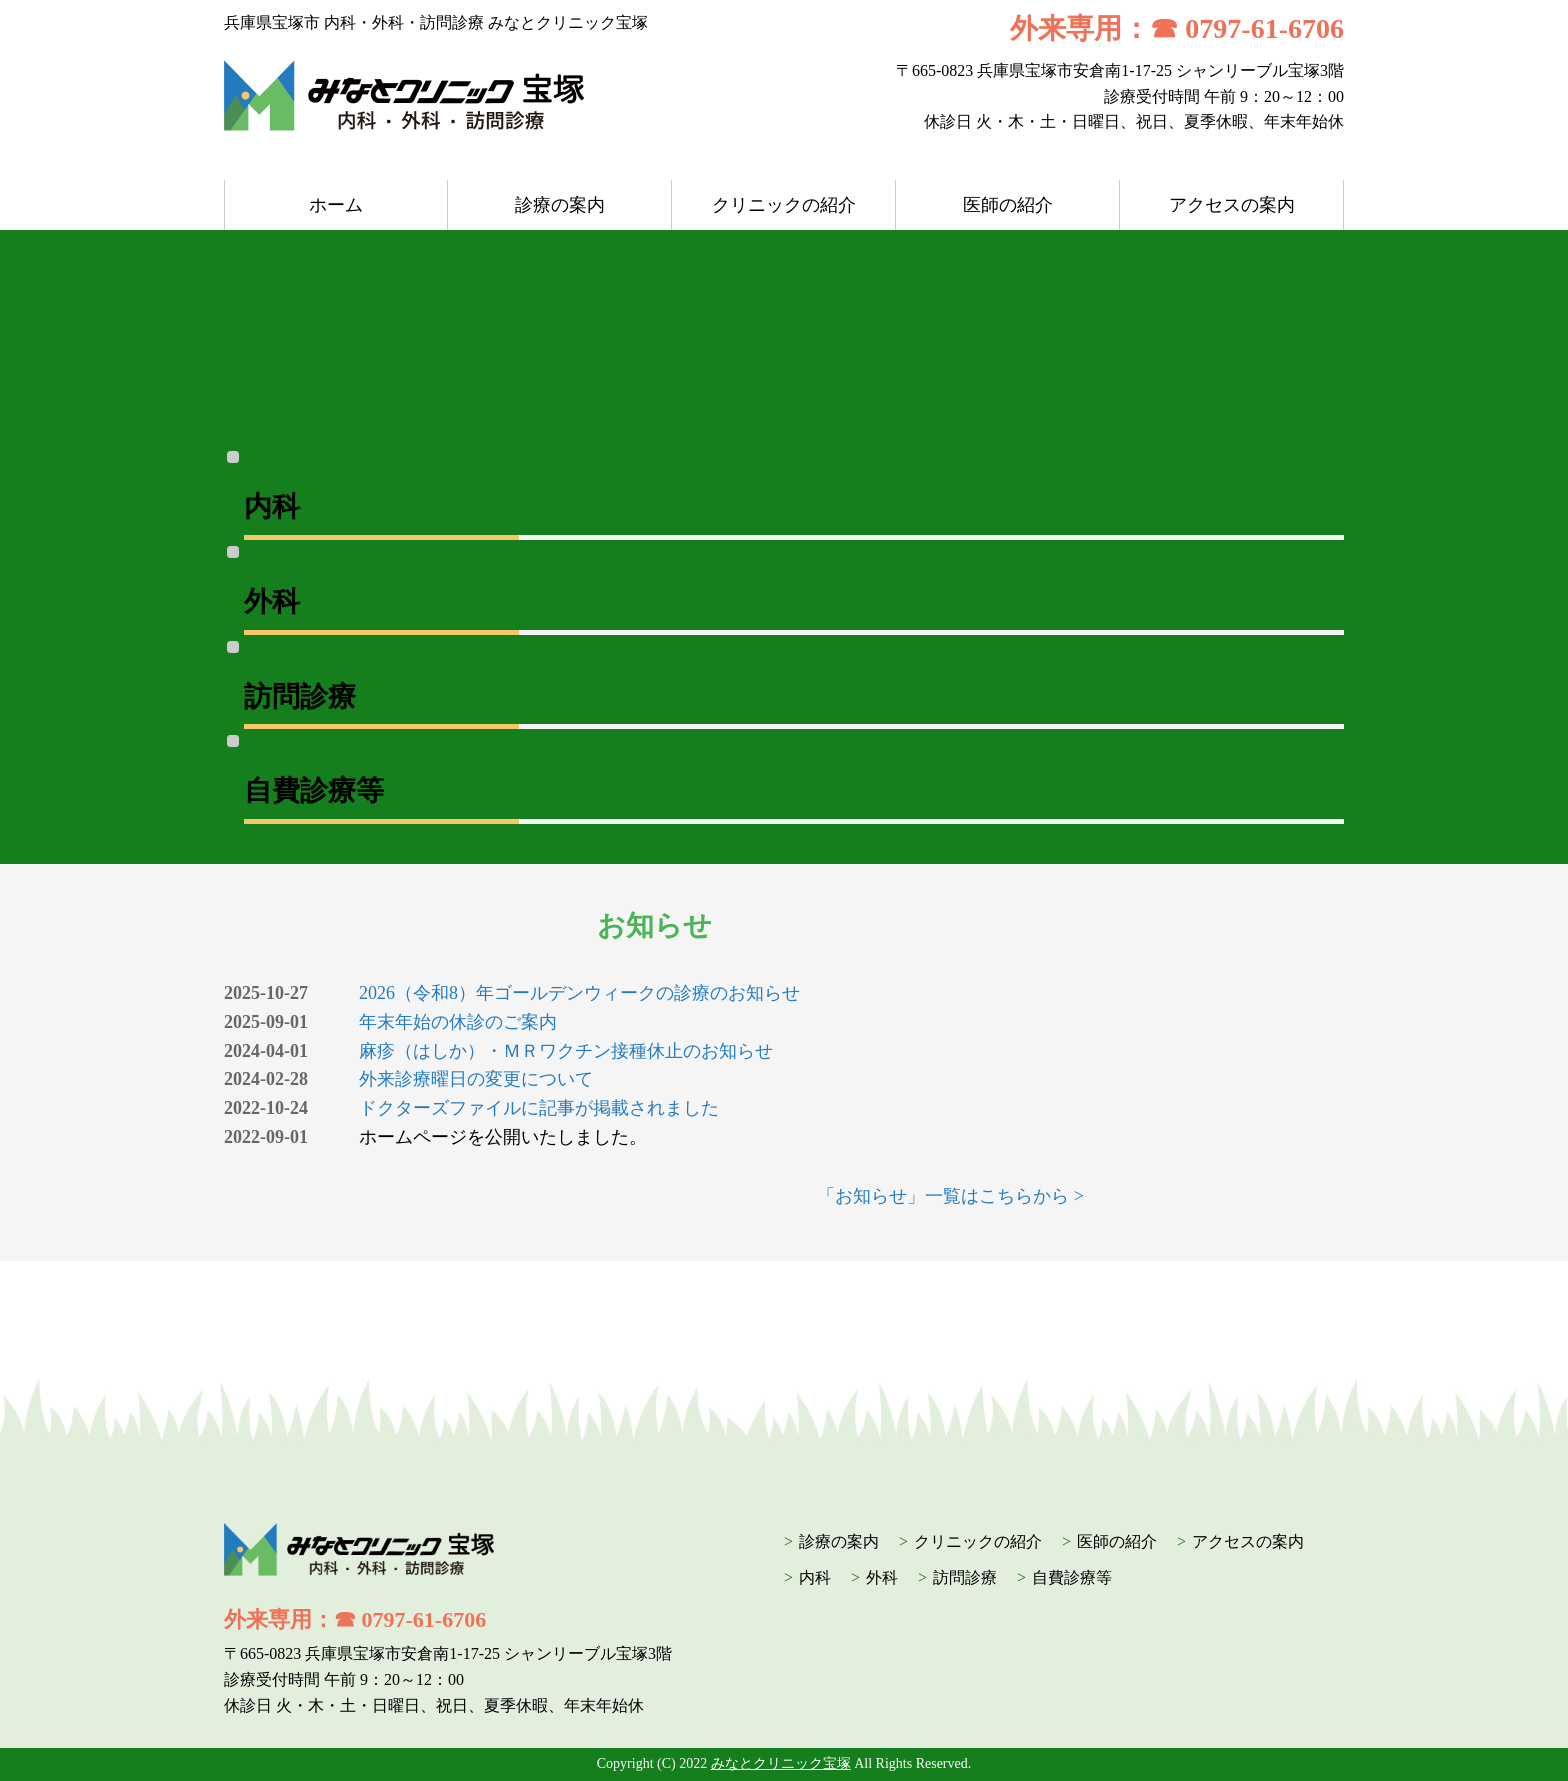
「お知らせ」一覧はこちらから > (950, 1196)
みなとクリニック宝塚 (781, 1763)
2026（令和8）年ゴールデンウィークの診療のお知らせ (579, 993)
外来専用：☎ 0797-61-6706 (1177, 28)
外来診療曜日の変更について (476, 1079)
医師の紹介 (1008, 205)
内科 (815, 1577)
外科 (882, 1577)
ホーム (336, 205)
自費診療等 (1072, 1577)
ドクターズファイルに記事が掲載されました (539, 1108)
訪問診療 (965, 1577)
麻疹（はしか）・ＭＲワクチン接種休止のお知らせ (566, 1051)
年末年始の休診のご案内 (458, 1022)
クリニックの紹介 (784, 205)
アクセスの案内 (1232, 205)
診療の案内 (560, 205)
